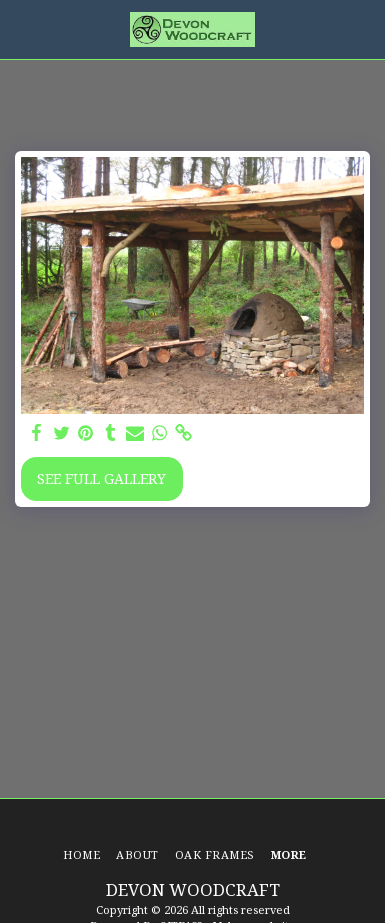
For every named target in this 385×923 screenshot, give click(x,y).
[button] (22, 28)
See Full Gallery (101, 478)
